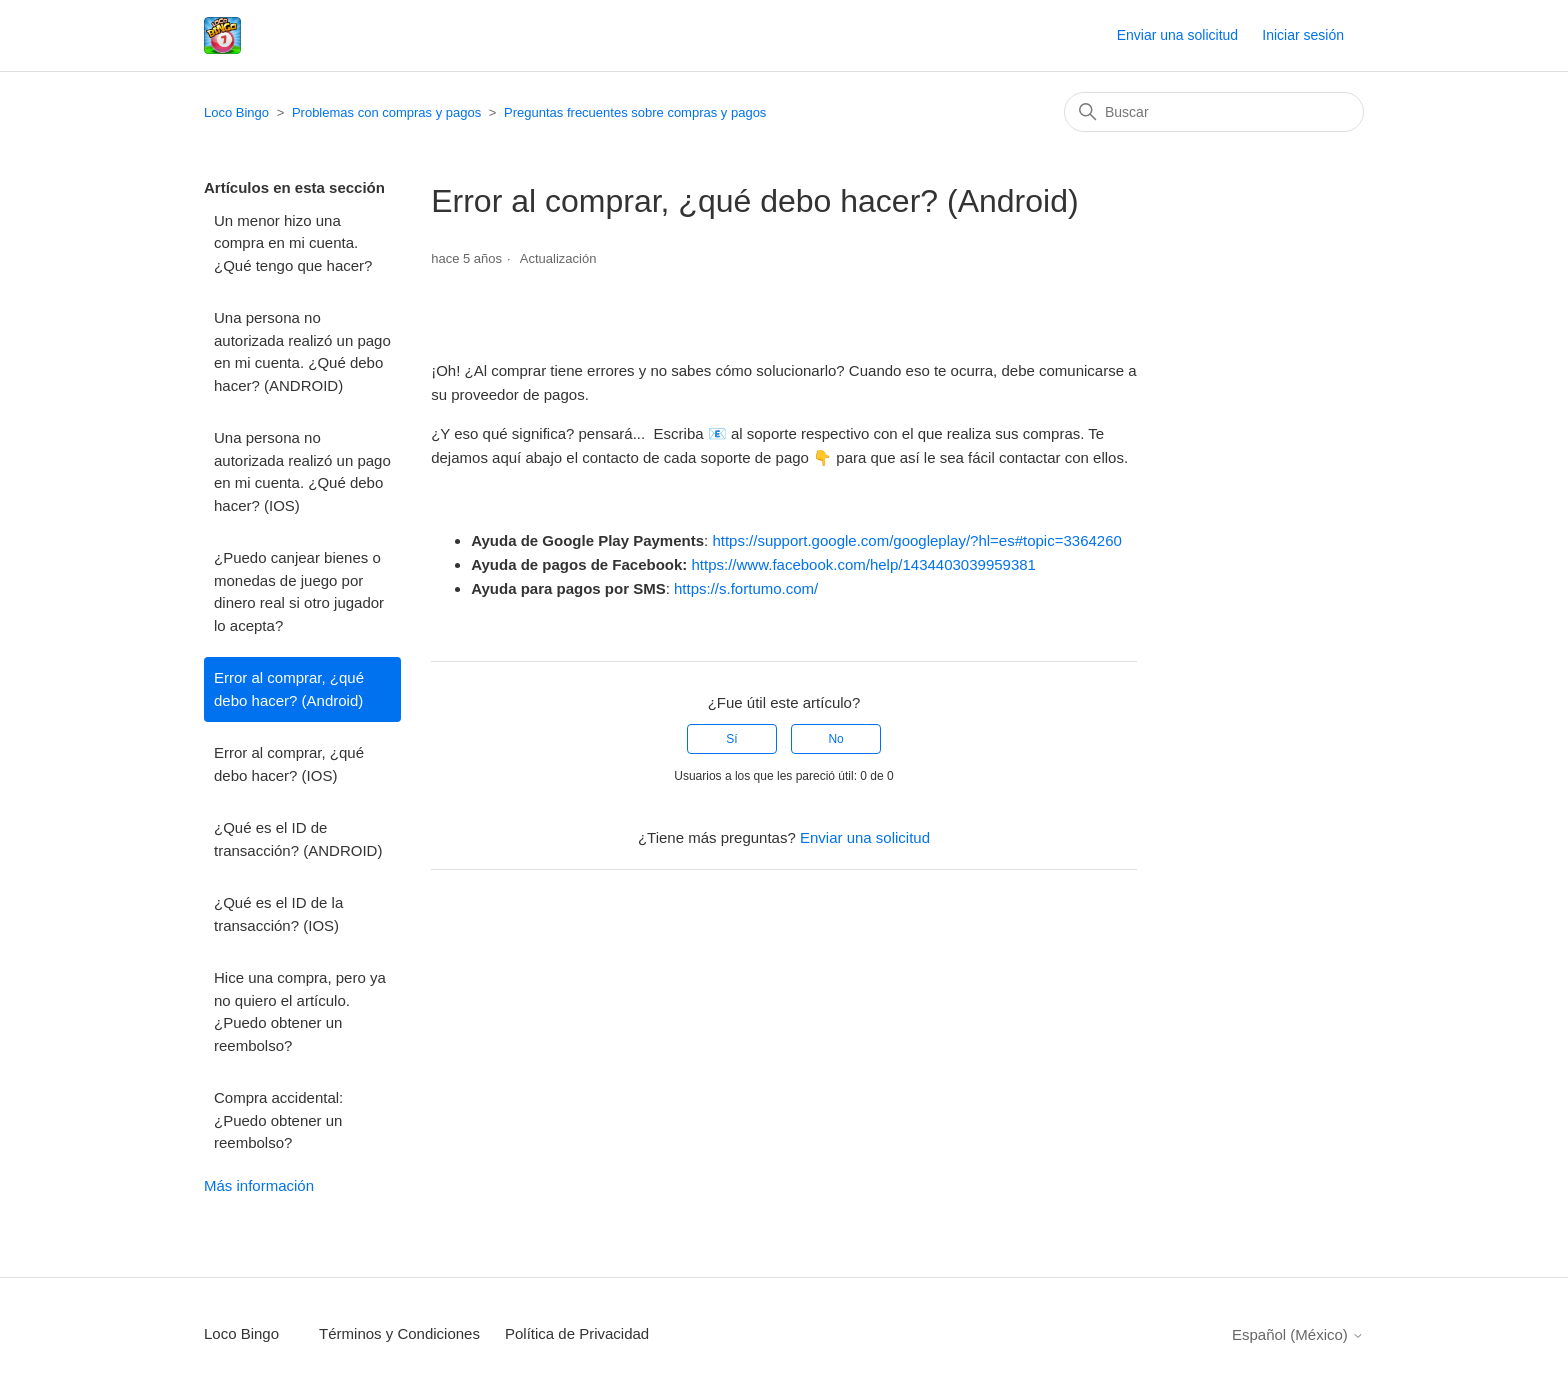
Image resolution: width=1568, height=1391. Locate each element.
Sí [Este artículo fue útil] (731, 739)
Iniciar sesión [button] (1303, 35)
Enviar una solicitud (1177, 35)
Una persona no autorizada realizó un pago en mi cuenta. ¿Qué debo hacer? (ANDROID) (302, 351)
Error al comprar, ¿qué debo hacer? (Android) (289, 689)
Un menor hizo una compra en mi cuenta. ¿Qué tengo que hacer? (293, 243)
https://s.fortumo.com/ (746, 588)
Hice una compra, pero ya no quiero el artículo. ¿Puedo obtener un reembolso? (300, 1011)
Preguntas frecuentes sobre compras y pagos (635, 112)
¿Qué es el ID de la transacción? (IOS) (278, 914)
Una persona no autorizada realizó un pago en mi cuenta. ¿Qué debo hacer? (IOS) (302, 471)
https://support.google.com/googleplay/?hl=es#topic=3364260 (916, 540)
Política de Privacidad (577, 1333)
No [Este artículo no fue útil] (835, 739)
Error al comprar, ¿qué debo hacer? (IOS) (289, 764)
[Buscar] (1214, 112)
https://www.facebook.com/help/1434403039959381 (864, 564)
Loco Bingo (236, 112)
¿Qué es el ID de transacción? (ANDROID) (298, 839)
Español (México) (1298, 1334)
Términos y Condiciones (399, 1333)
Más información (259, 1185)
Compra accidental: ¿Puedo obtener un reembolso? (278, 1120)
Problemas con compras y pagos (386, 112)
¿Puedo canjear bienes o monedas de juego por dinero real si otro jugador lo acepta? (299, 591)
